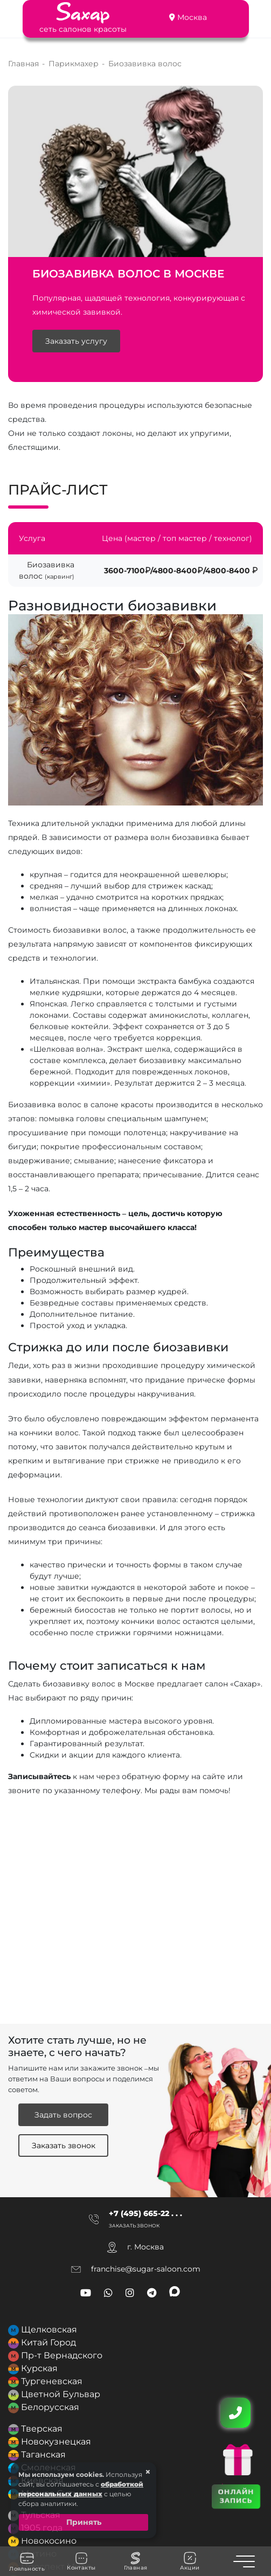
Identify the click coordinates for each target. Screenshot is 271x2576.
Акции (190, 2561)
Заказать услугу (76, 341)
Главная (136, 2561)
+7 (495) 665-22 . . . (145, 2213)
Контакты (81, 2561)
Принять (83, 2522)
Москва (192, 17)
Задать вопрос (63, 2115)
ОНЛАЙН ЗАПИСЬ (236, 2496)
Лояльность (27, 2561)
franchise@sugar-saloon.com (145, 2269)
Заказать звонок (63, 2145)
